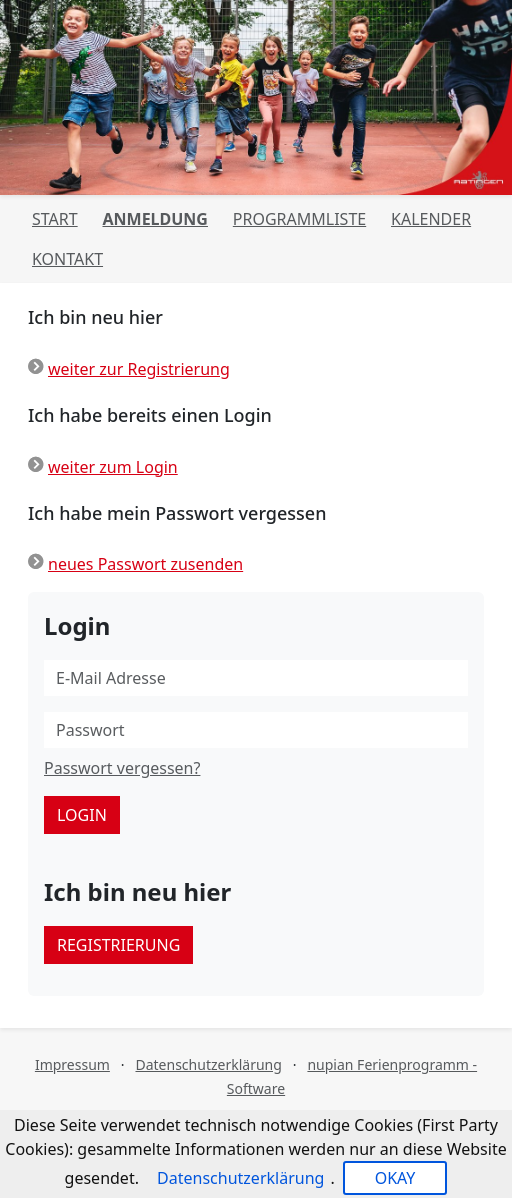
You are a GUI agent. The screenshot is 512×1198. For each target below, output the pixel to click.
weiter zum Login (113, 467)
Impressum (72, 1064)
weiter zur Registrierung (139, 369)
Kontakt (67, 259)
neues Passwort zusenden (145, 564)
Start (55, 219)
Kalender (431, 219)
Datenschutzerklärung (208, 1064)
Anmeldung (154, 219)
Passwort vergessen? (122, 768)
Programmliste (299, 219)
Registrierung (118, 945)
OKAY (395, 1178)
